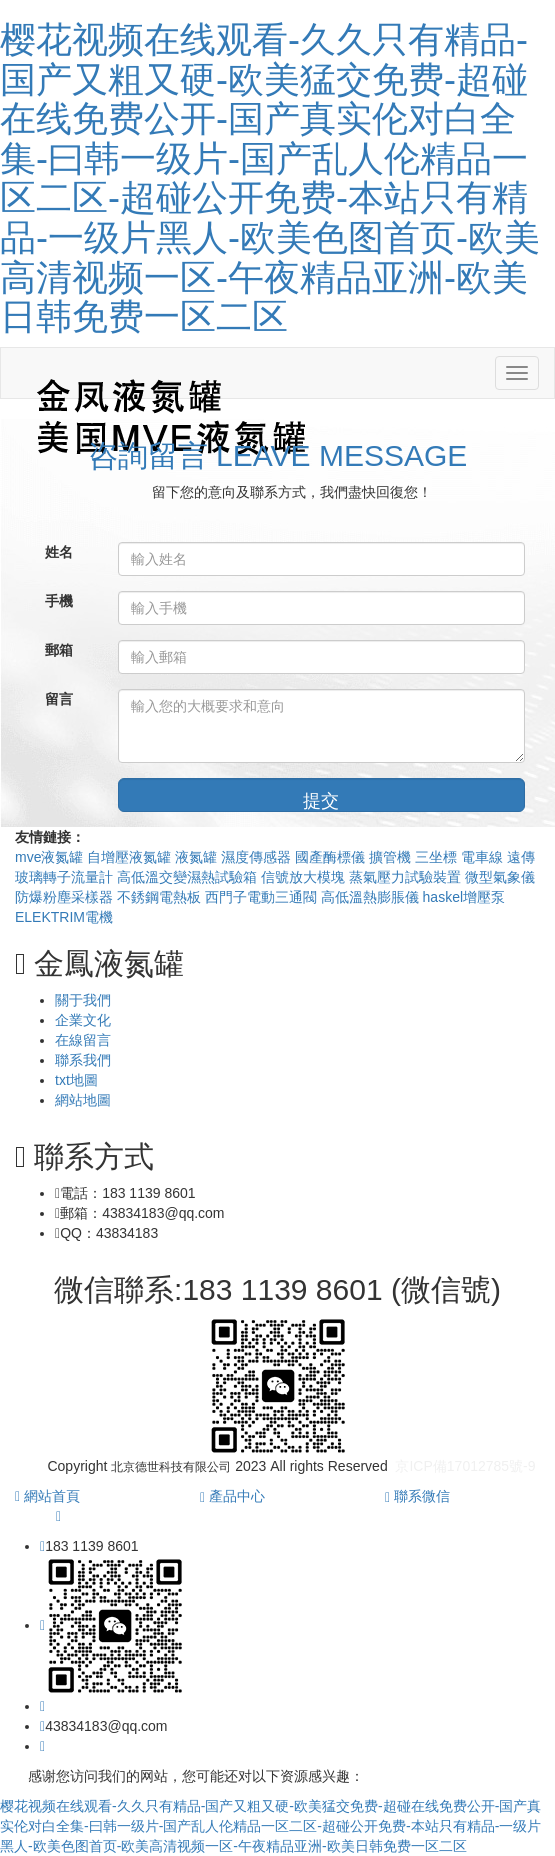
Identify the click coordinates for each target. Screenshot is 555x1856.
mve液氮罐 (51, 857)
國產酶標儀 (332, 857)
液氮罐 (198, 857)
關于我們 (83, 1000)
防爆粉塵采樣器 (66, 897)
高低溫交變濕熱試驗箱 (189, 877)
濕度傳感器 (258, 857)
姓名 (59, 552)
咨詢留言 (278, 455)
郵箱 (59, 650)
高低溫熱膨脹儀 (372, 897)
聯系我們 (83, 1060)
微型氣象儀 (500, 877)
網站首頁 (47, 1496)
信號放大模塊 (305, 877)
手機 (59, 601)
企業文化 (83, 1020)
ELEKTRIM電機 (64, 917)
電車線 (484, 857)
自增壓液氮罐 (131, 857)
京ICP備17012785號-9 (465, 1466)
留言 (59, 699)
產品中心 (232, 1496)
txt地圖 (76, 1080)
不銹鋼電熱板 (161, 897)
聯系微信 (417, 1496)
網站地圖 (83, 1100)
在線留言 (83, 1040)
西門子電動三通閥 (263, 897)
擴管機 (392, 857)
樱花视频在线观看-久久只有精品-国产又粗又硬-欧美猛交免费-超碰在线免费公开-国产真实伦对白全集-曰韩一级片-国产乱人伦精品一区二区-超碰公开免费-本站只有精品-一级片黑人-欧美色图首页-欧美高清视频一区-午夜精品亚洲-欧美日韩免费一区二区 (270, 178)
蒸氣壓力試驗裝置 (407, 877)
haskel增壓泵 (464, 897)
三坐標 (438, 857)
